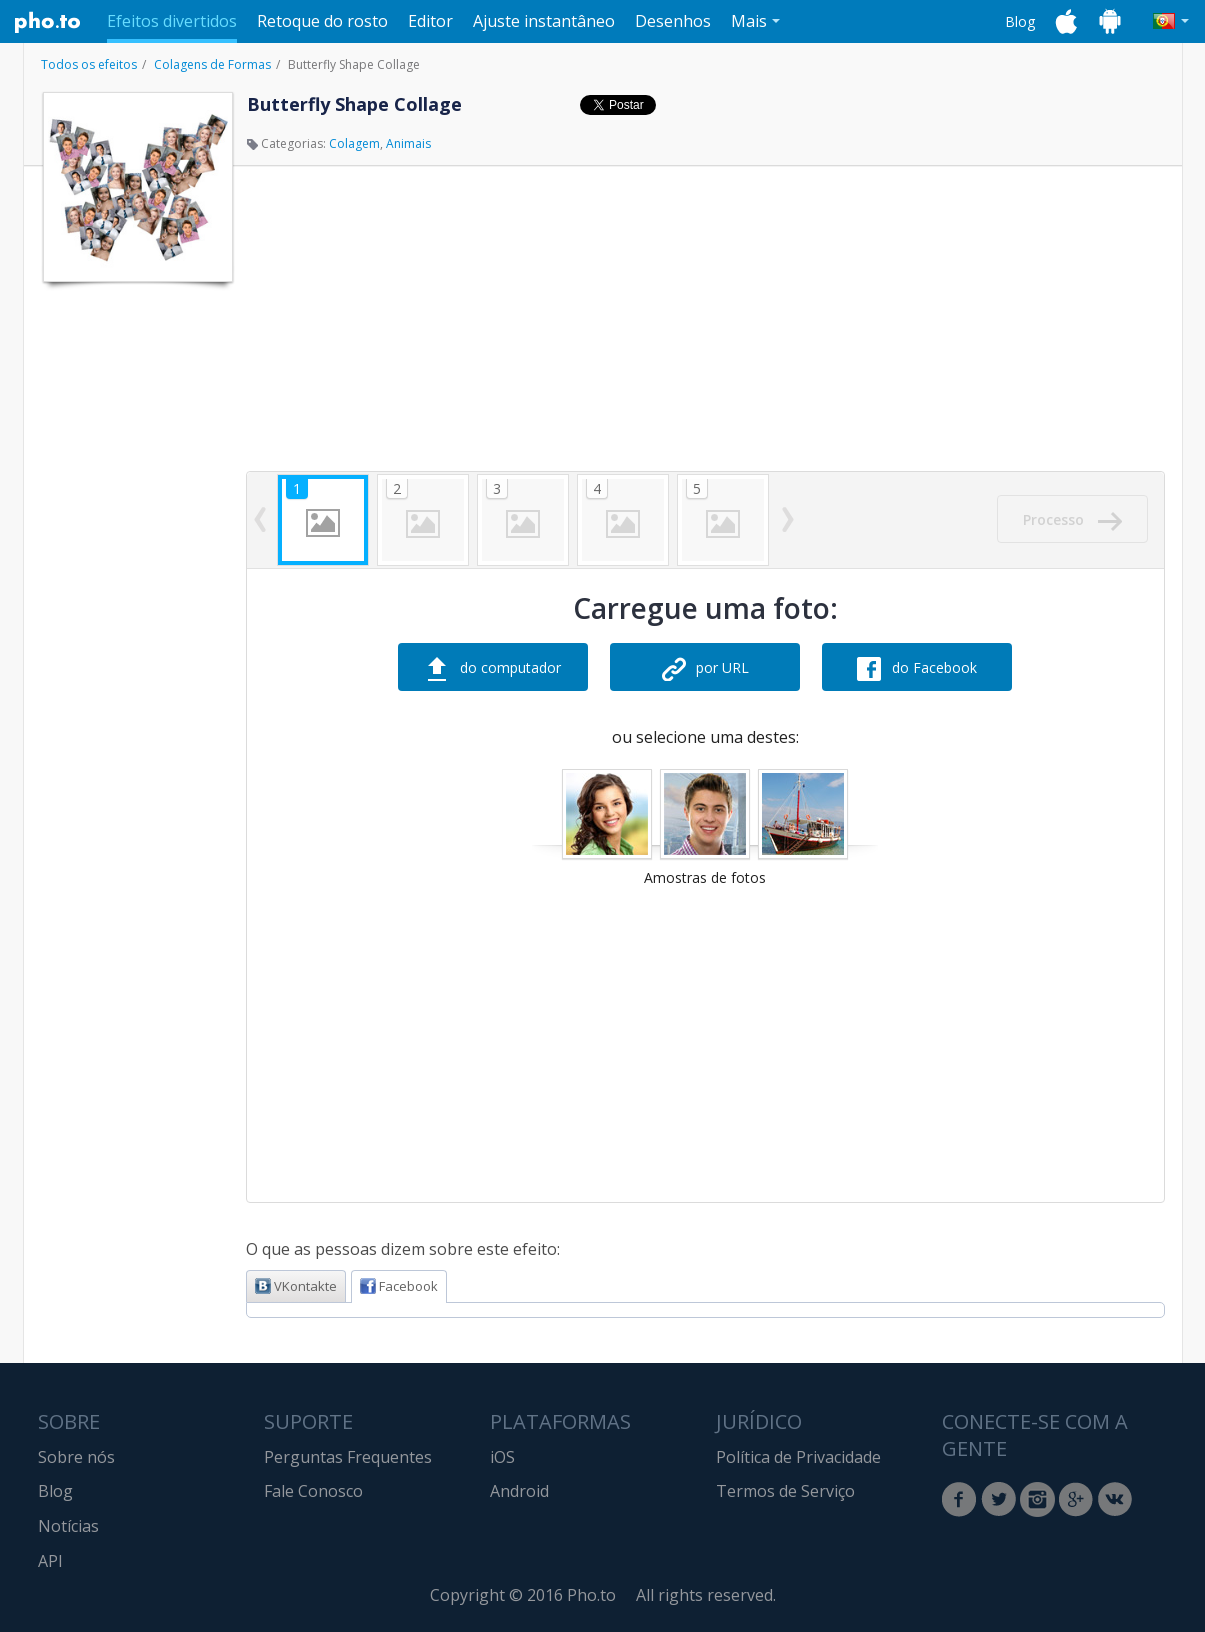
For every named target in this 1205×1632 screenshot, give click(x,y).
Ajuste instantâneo (544, 21)
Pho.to (48, 22)
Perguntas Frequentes (348, 1457)
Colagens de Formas (212, 64)
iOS (502, 1457)
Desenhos (673, 21)
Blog (1020, 21)
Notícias (68, 1526)
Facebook (399, 1286)
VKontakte (296, 1286)
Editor (430, 21)
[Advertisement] (136, 593)
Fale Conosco (313, 1491)
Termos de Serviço (785, 1491)
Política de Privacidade (798, 1457)
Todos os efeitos (89, 64)
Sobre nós (76, 1457)
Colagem (354, 143)
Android (519, 1491)
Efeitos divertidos (172, 21)
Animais (408, 143)
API (50, 1561)
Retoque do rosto (322, 21)
